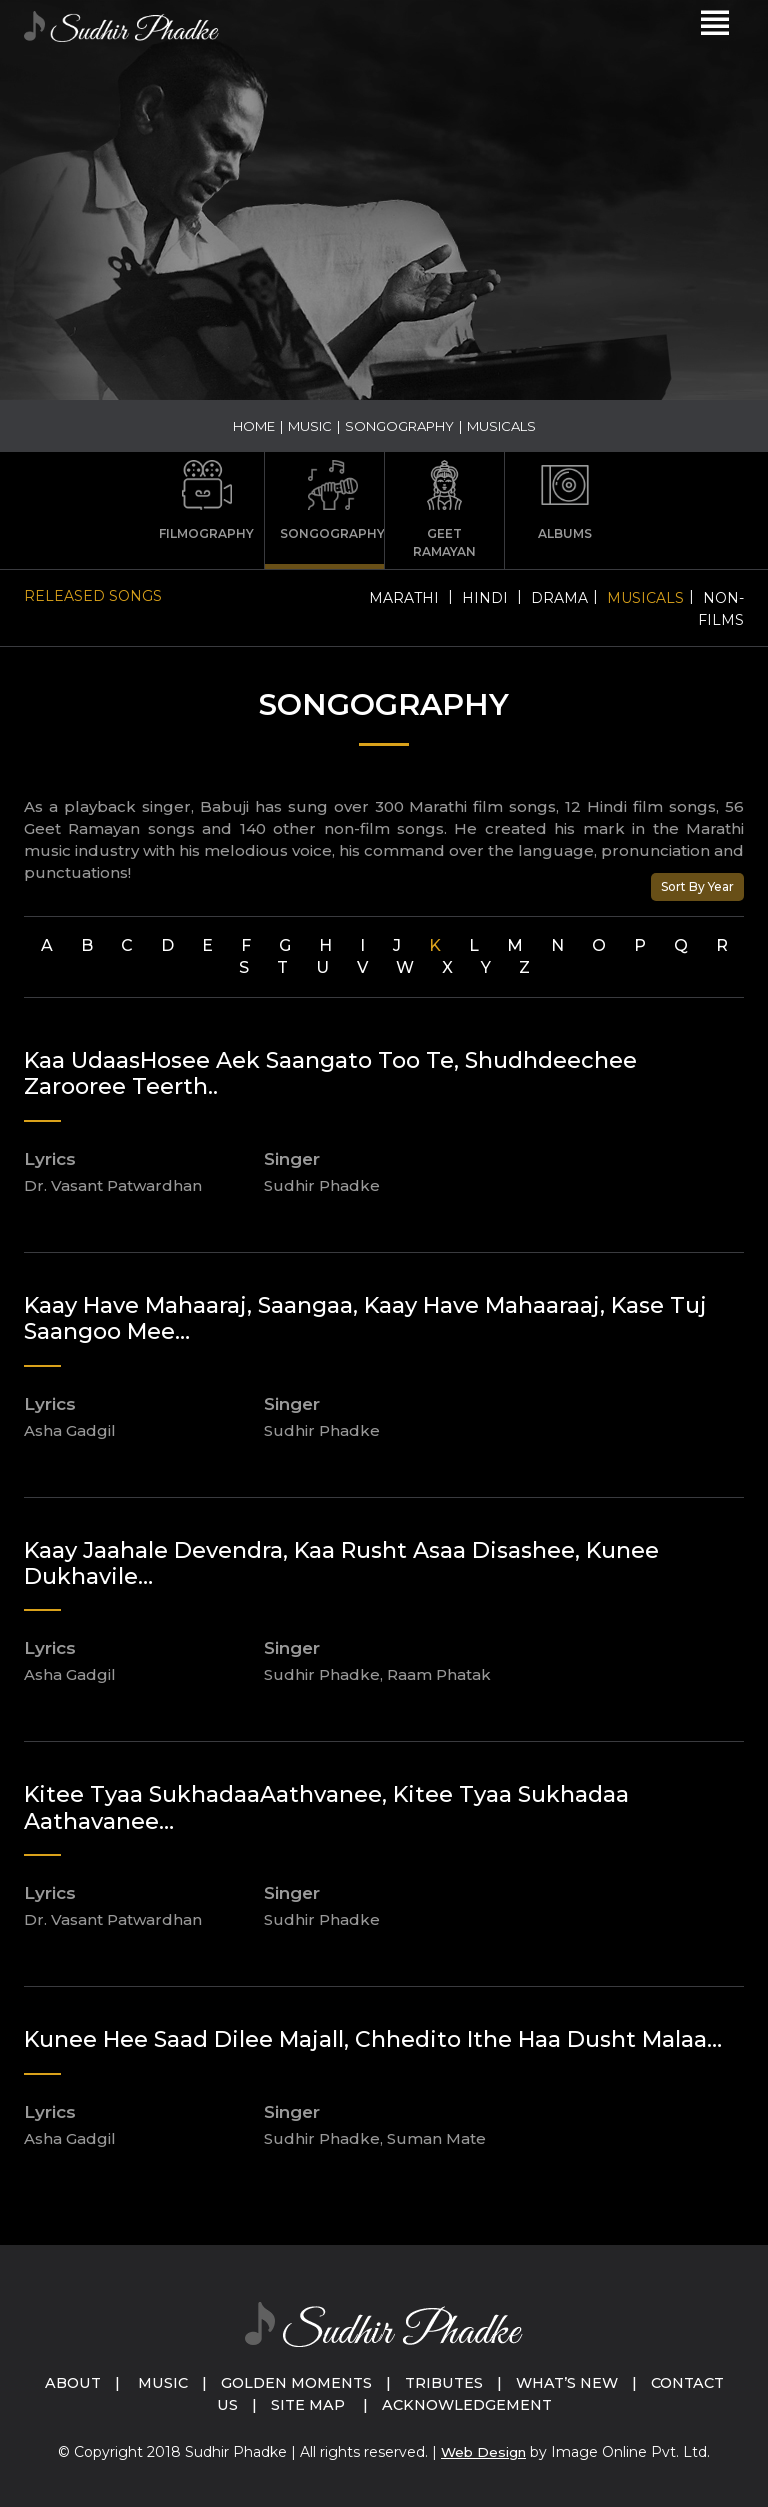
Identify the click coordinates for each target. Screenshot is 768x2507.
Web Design (484, 2452)
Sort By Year (697, 886)
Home (254, 426)
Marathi (404, 598)
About (138, 2382)
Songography (399, 426)
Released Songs (93, 596)
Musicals (645, 598)
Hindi (485, 598)
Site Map (382, 2404)
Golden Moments (369, 2382)
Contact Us (259, 2404)
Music (310, 426)
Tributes (522, 2382)
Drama (559, 598)
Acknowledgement (546, 2404)
